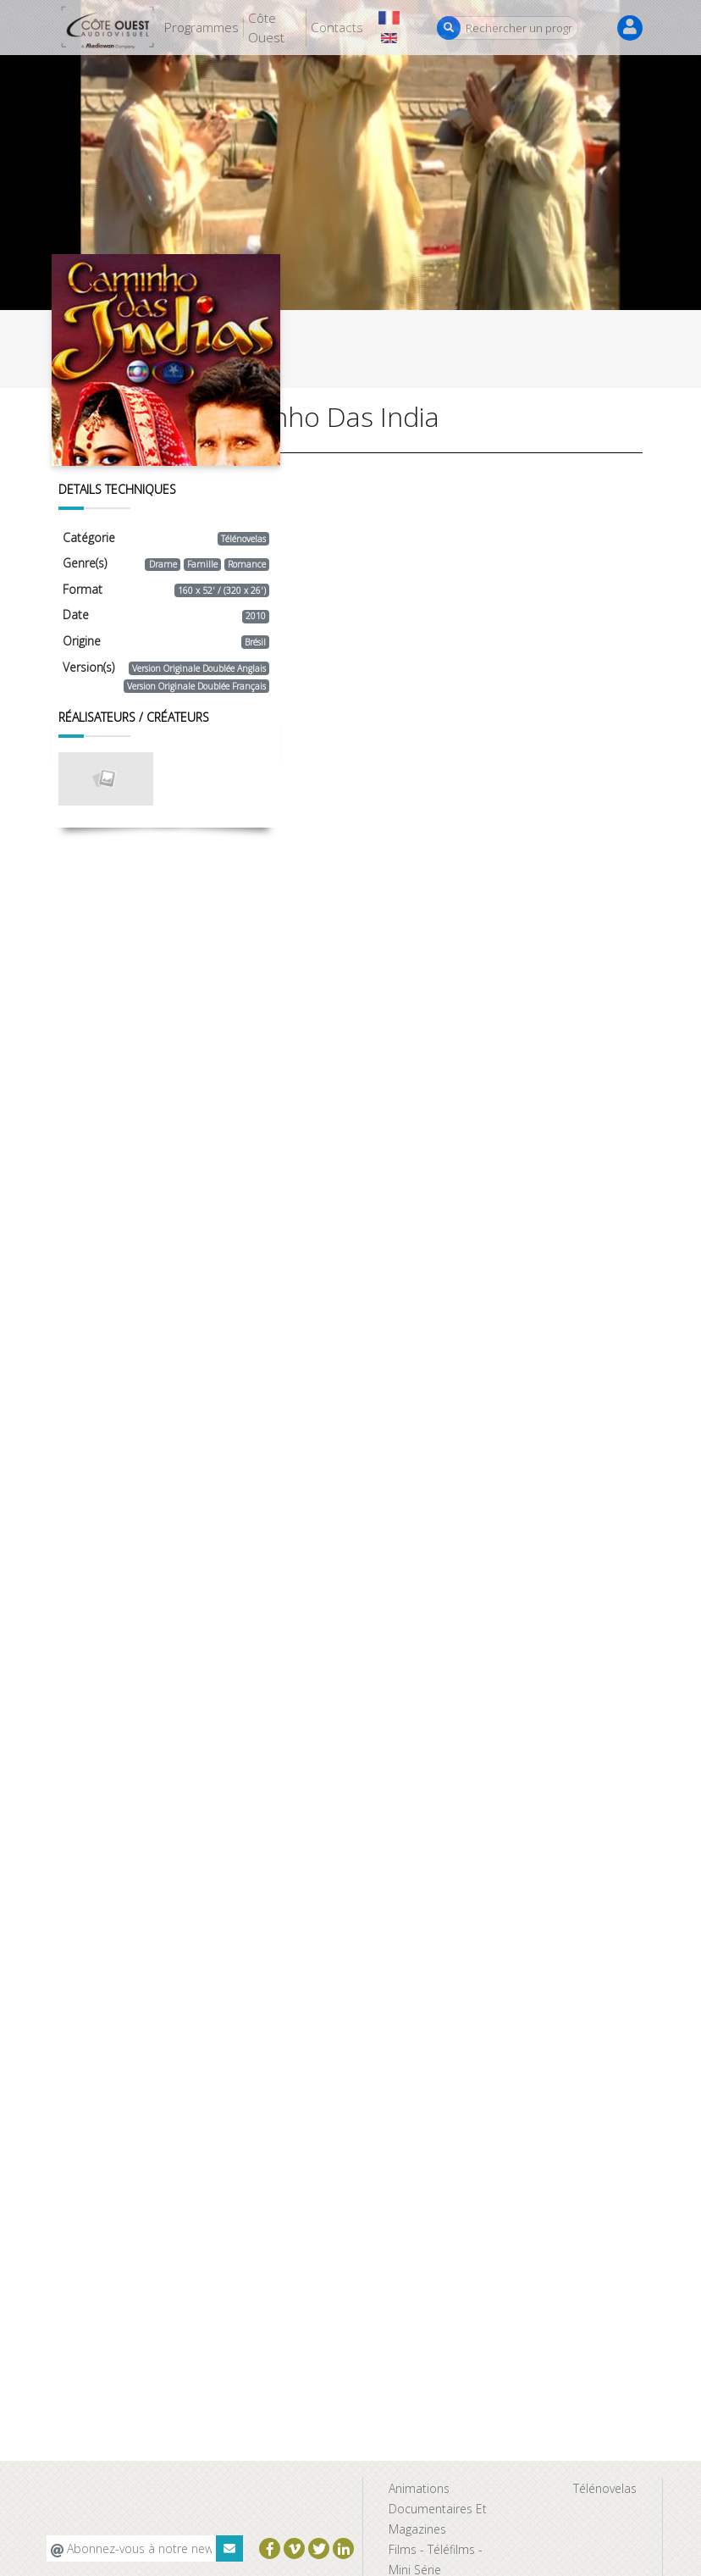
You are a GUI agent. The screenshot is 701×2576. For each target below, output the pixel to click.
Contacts (337, 27)
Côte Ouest (266, 27)
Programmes (201, 27)
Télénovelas (605, 2488)
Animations (419, 2488)
